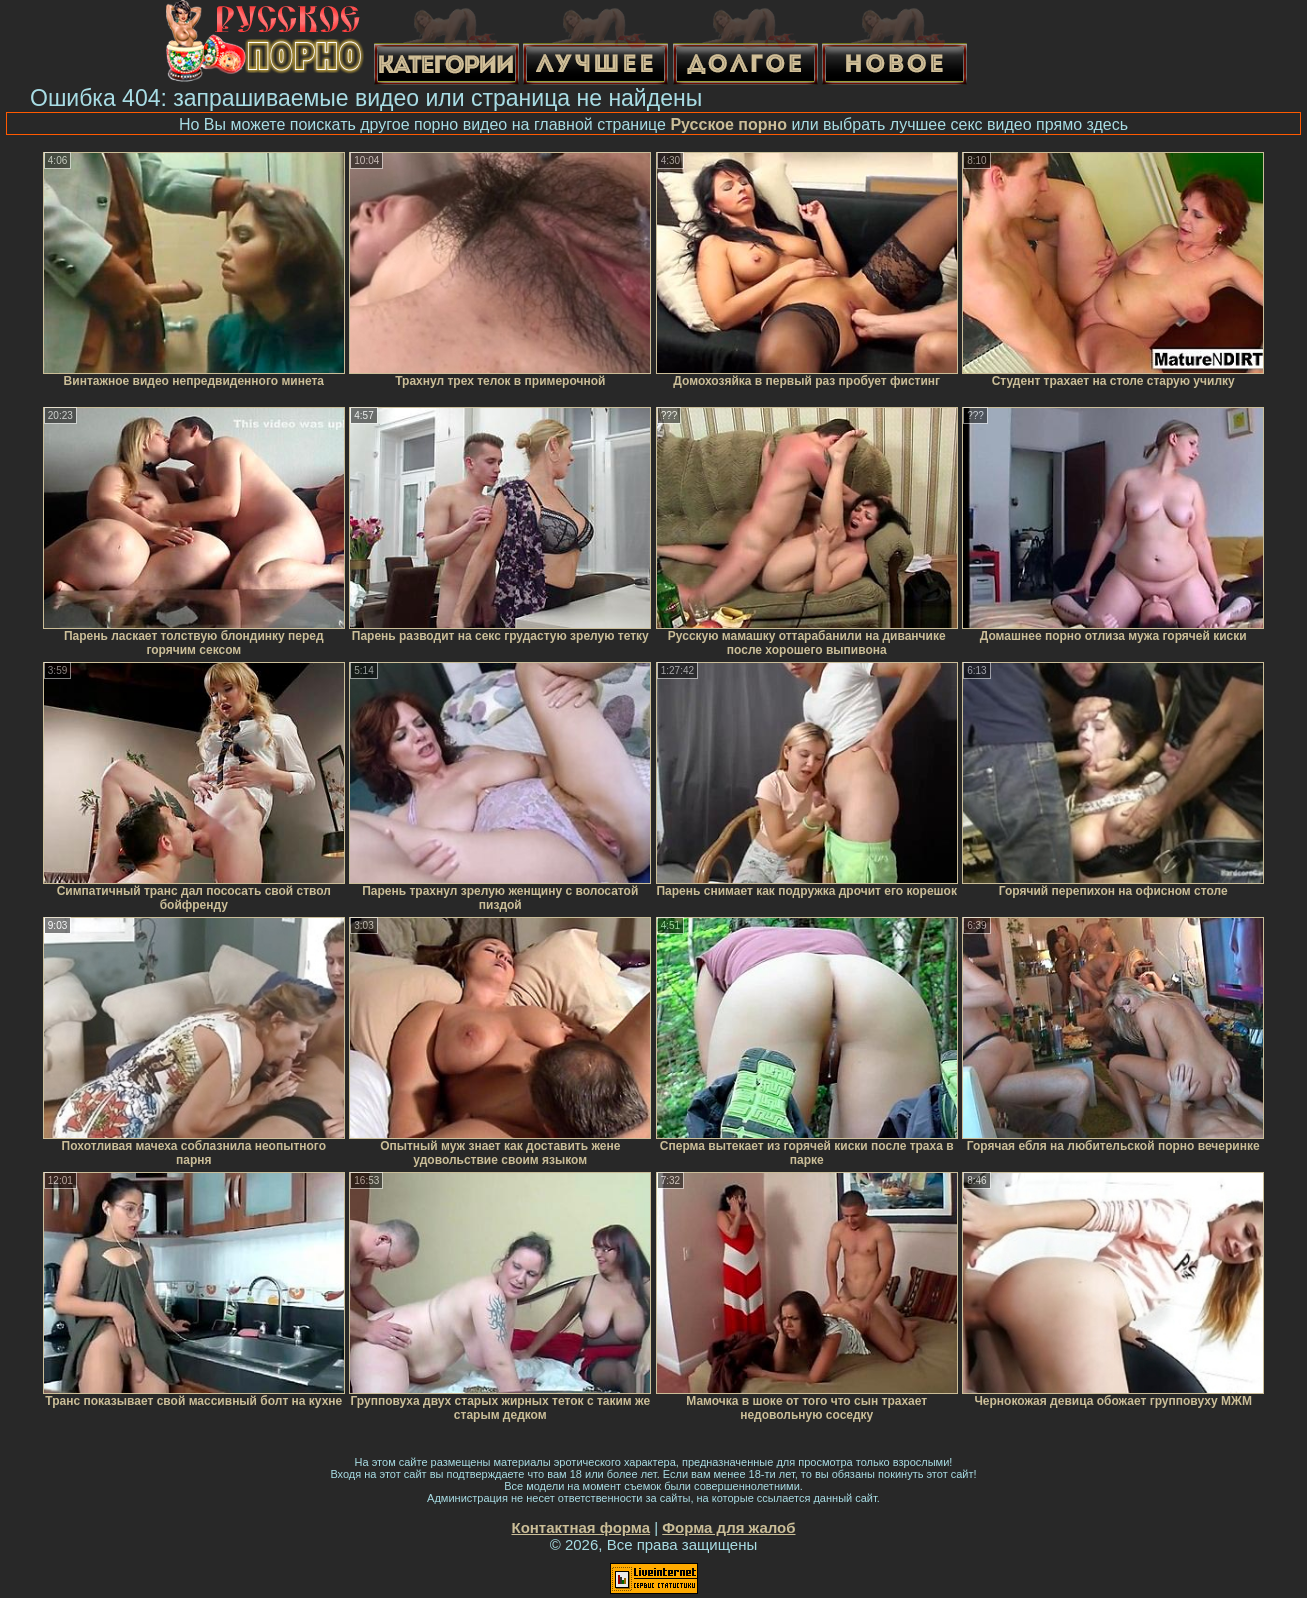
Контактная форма (580, 1527)
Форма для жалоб (728, 1527)
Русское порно (728, 124)
